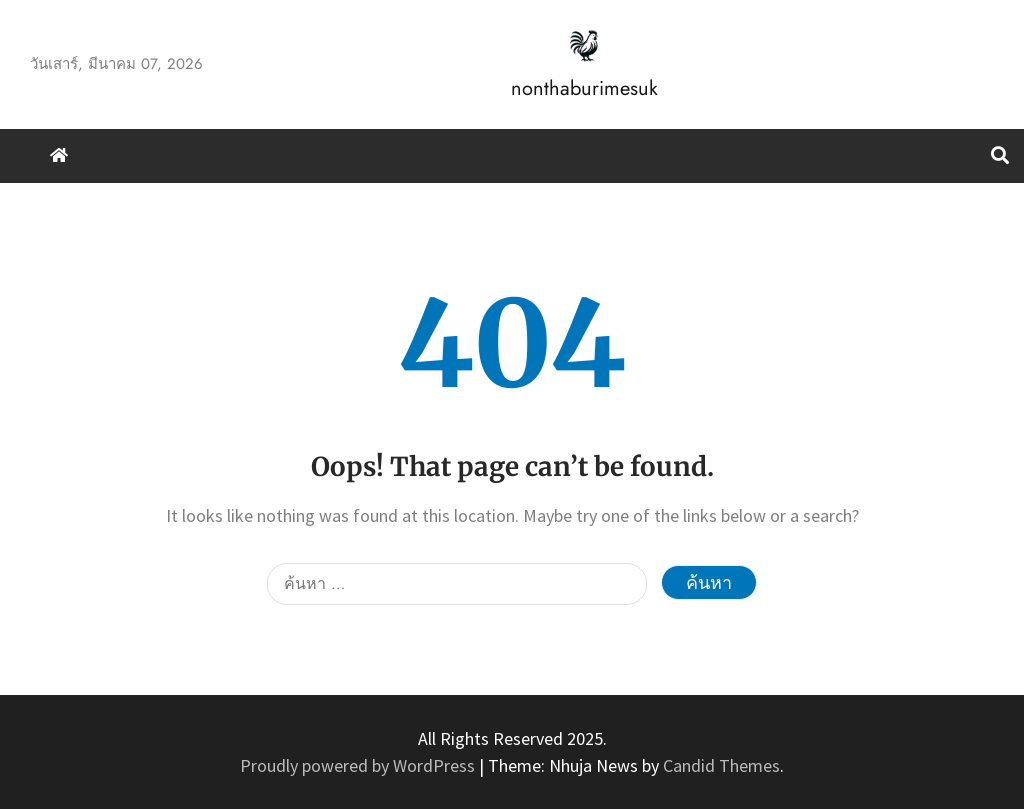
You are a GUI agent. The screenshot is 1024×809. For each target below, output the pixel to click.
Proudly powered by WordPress (359, 765)
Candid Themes (721, 765)
